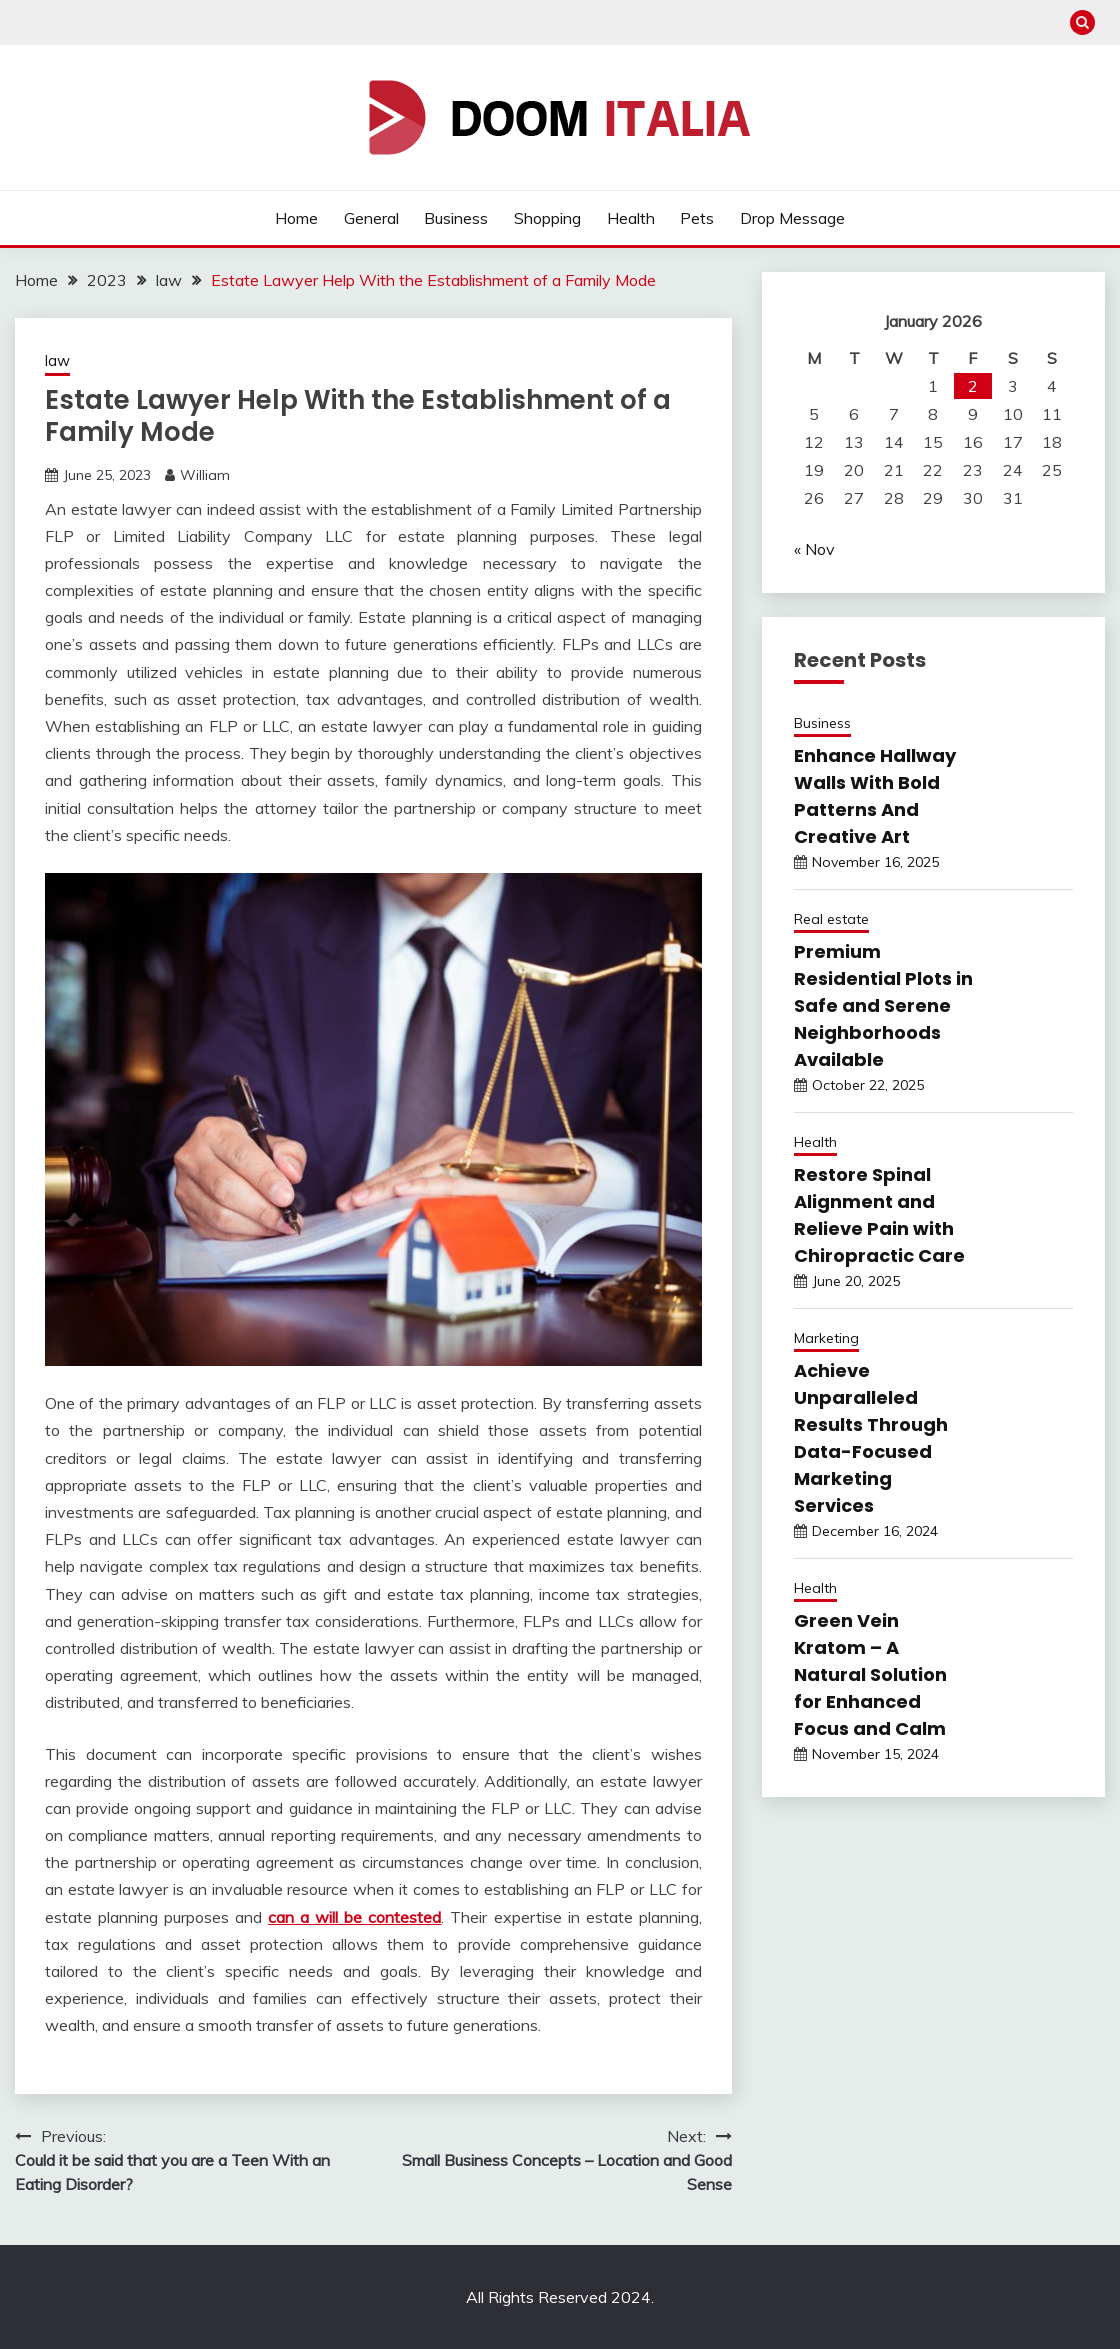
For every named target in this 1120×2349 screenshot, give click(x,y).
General (371, 218)
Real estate (831, 919)
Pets (697, 218)
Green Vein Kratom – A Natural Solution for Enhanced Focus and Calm (870, 1674)
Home (296, 218)
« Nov (814, 549)
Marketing (826, 1338)
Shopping (547, 218)
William (205, 475)
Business (456, 218)
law (57, 360)
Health (631, 218)
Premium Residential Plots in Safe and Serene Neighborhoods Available (883, 1005)
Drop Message (792, 218)
